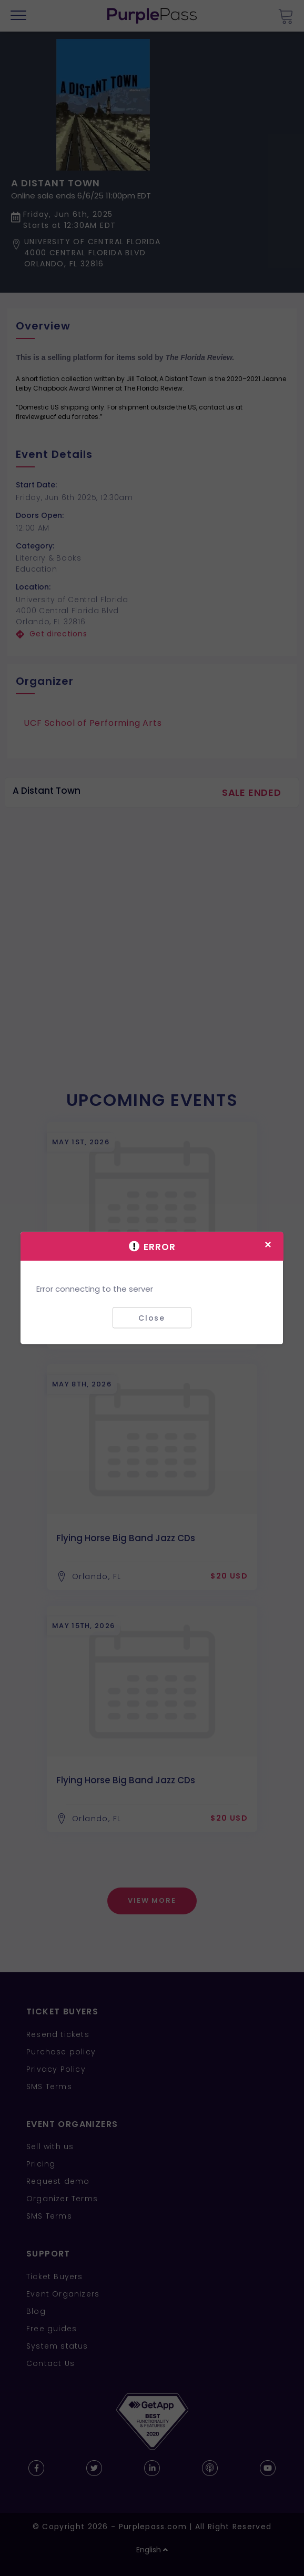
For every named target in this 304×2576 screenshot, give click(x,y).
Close (151, 1317)
